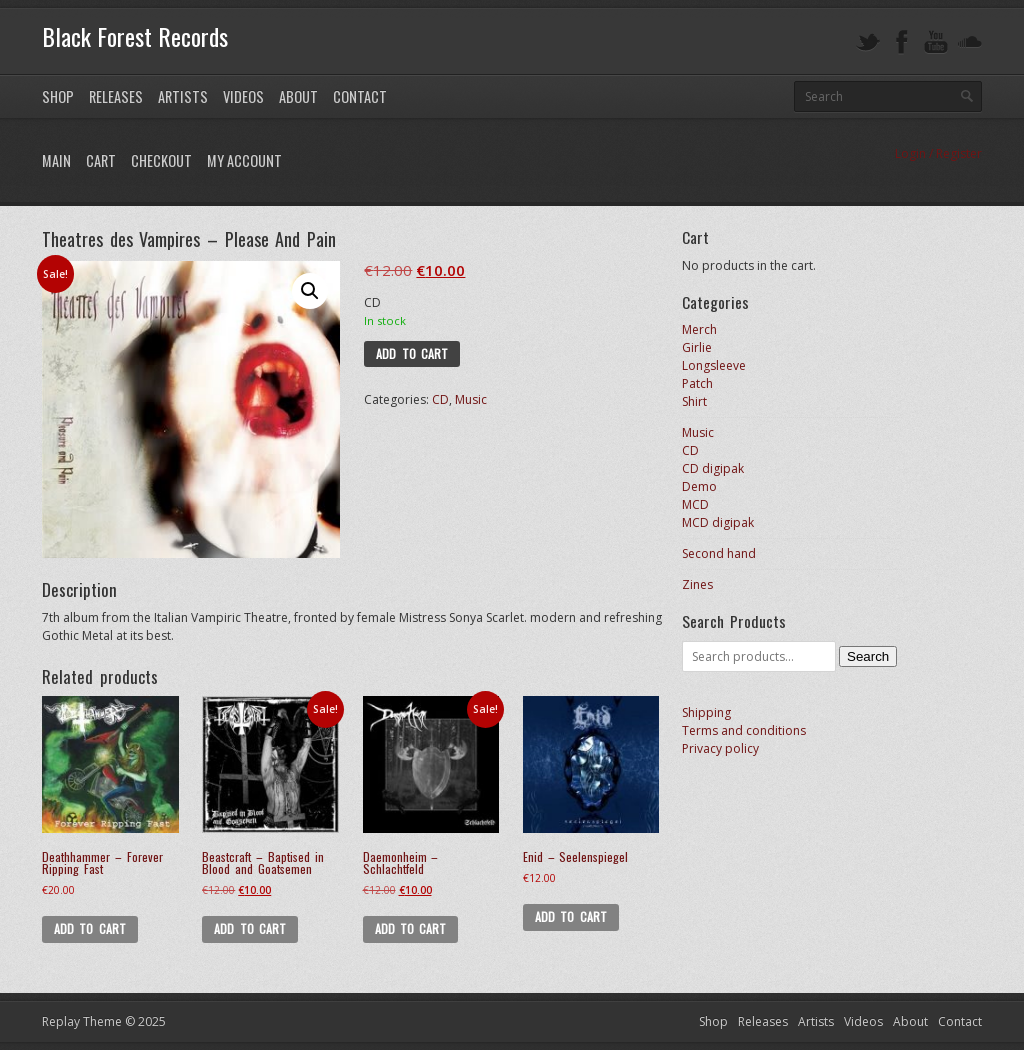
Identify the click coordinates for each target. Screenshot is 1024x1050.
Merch (699, 329)
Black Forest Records (135, 36)
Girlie (697, 347)
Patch (697, 383)
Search (868, 656)
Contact (360, 96)
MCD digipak (718, 522)
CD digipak (713, 468)
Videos (243, 96)
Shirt (694, 401)
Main (56, 160)
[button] (310, 291)
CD (440, 399)
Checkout (161, 160)
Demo (699, 486)
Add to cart (412, 353)
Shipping (706, 712)
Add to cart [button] (90, 928)
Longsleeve (714, 365)
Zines (697, 584)
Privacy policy (720, 748)
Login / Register (938, 153)
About (298, 96)
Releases (116, 96)
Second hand (719, 553)
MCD (695, 504)
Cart (101, 160)
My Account (244, 160)
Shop (58, 96)
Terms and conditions (744, 730)
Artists (183, 96)
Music (471, 399)
